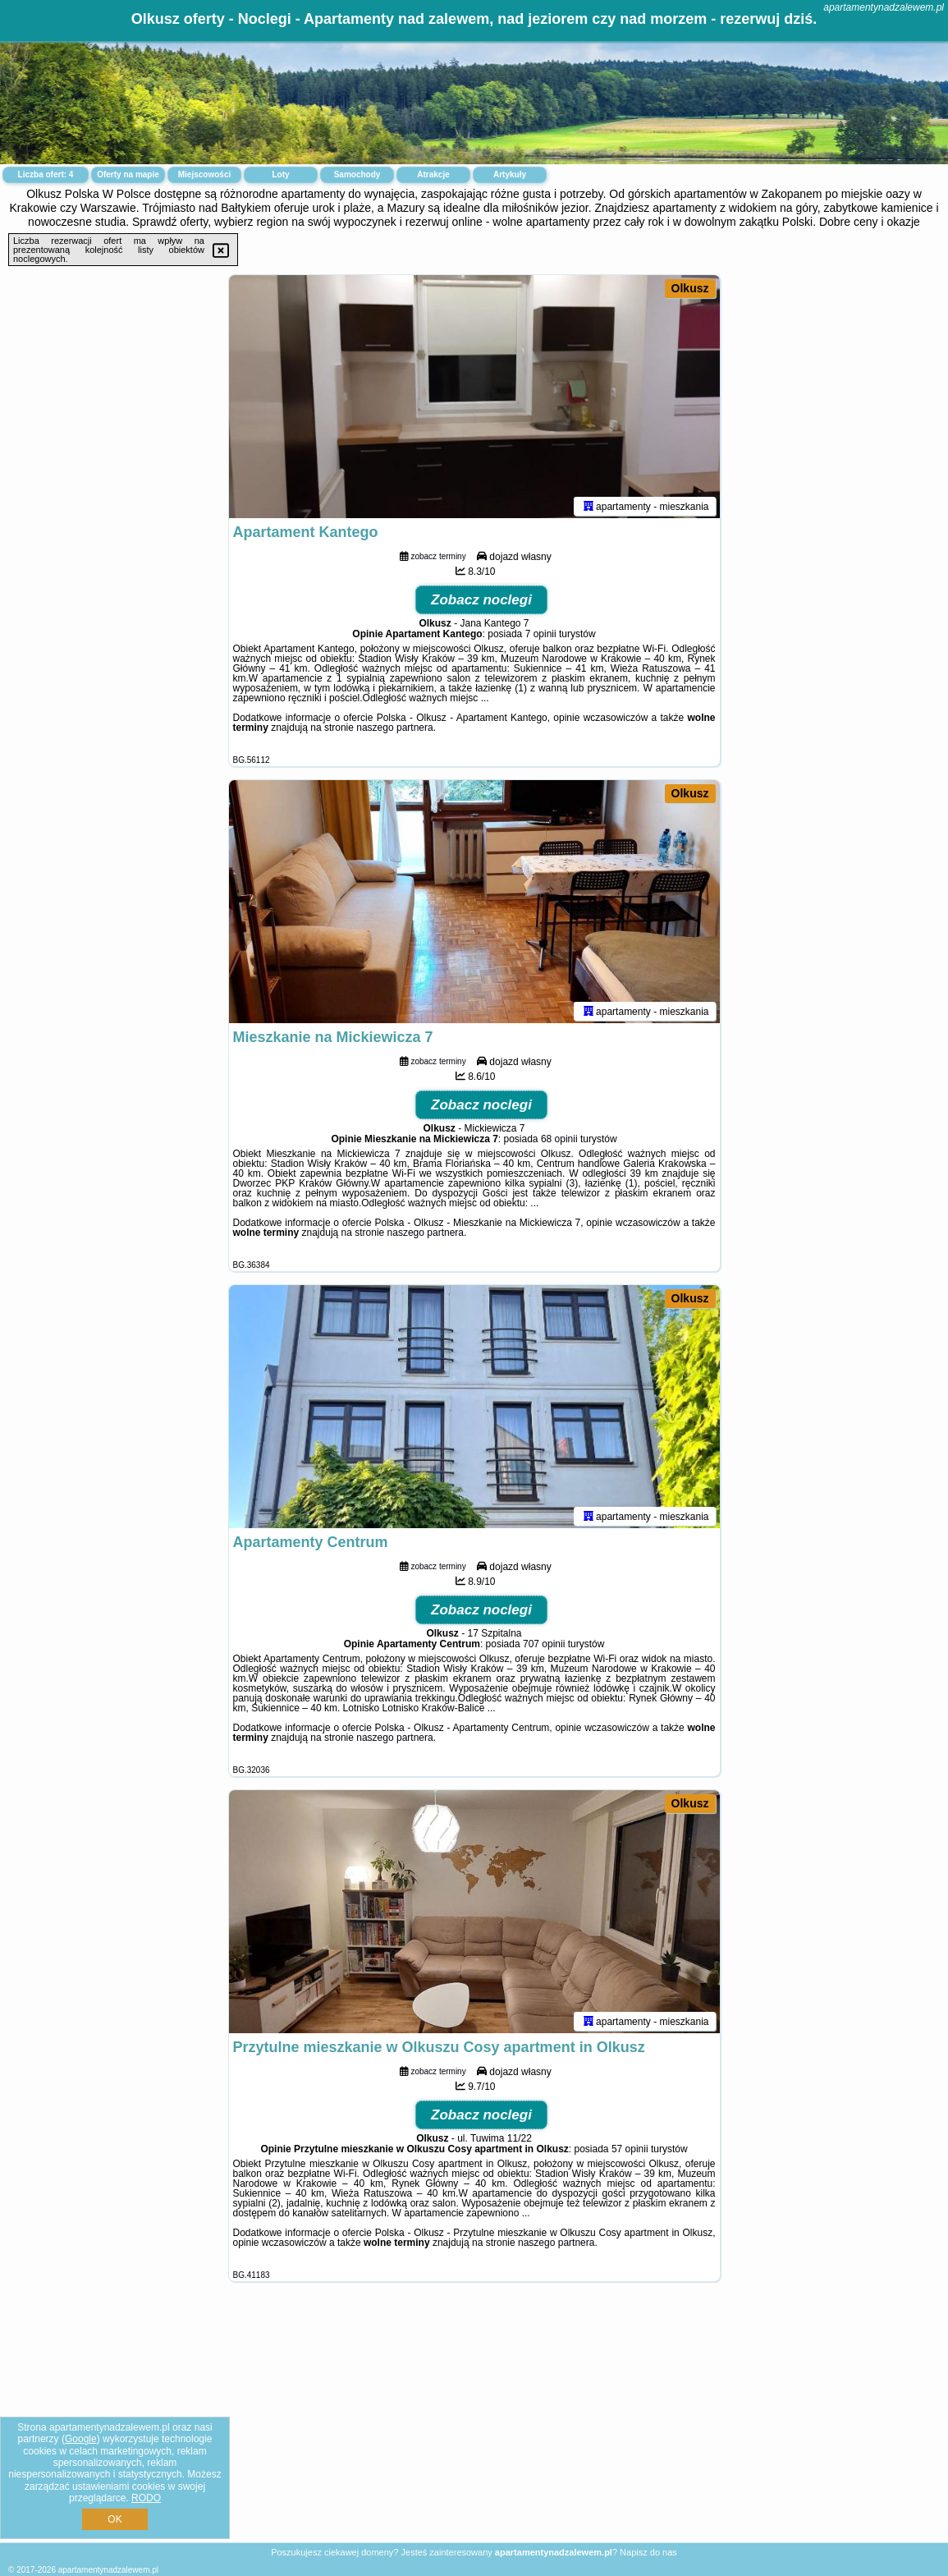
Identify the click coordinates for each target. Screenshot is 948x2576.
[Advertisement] (474, 2425)
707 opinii (544, 1647)
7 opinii (540, 637)
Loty (280, 174)
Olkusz (690, 288)
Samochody (357, 174)
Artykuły (509, 174)
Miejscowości (204, 174)
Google (81, 2439)
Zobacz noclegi (481, 603)
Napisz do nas (648, 2552)
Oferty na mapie (128, 174)
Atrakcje (433, 174)
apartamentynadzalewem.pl (883, 7)
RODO (146, 2498)
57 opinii (629, 2152)
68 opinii (559, 1142)
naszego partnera (394, 731)
